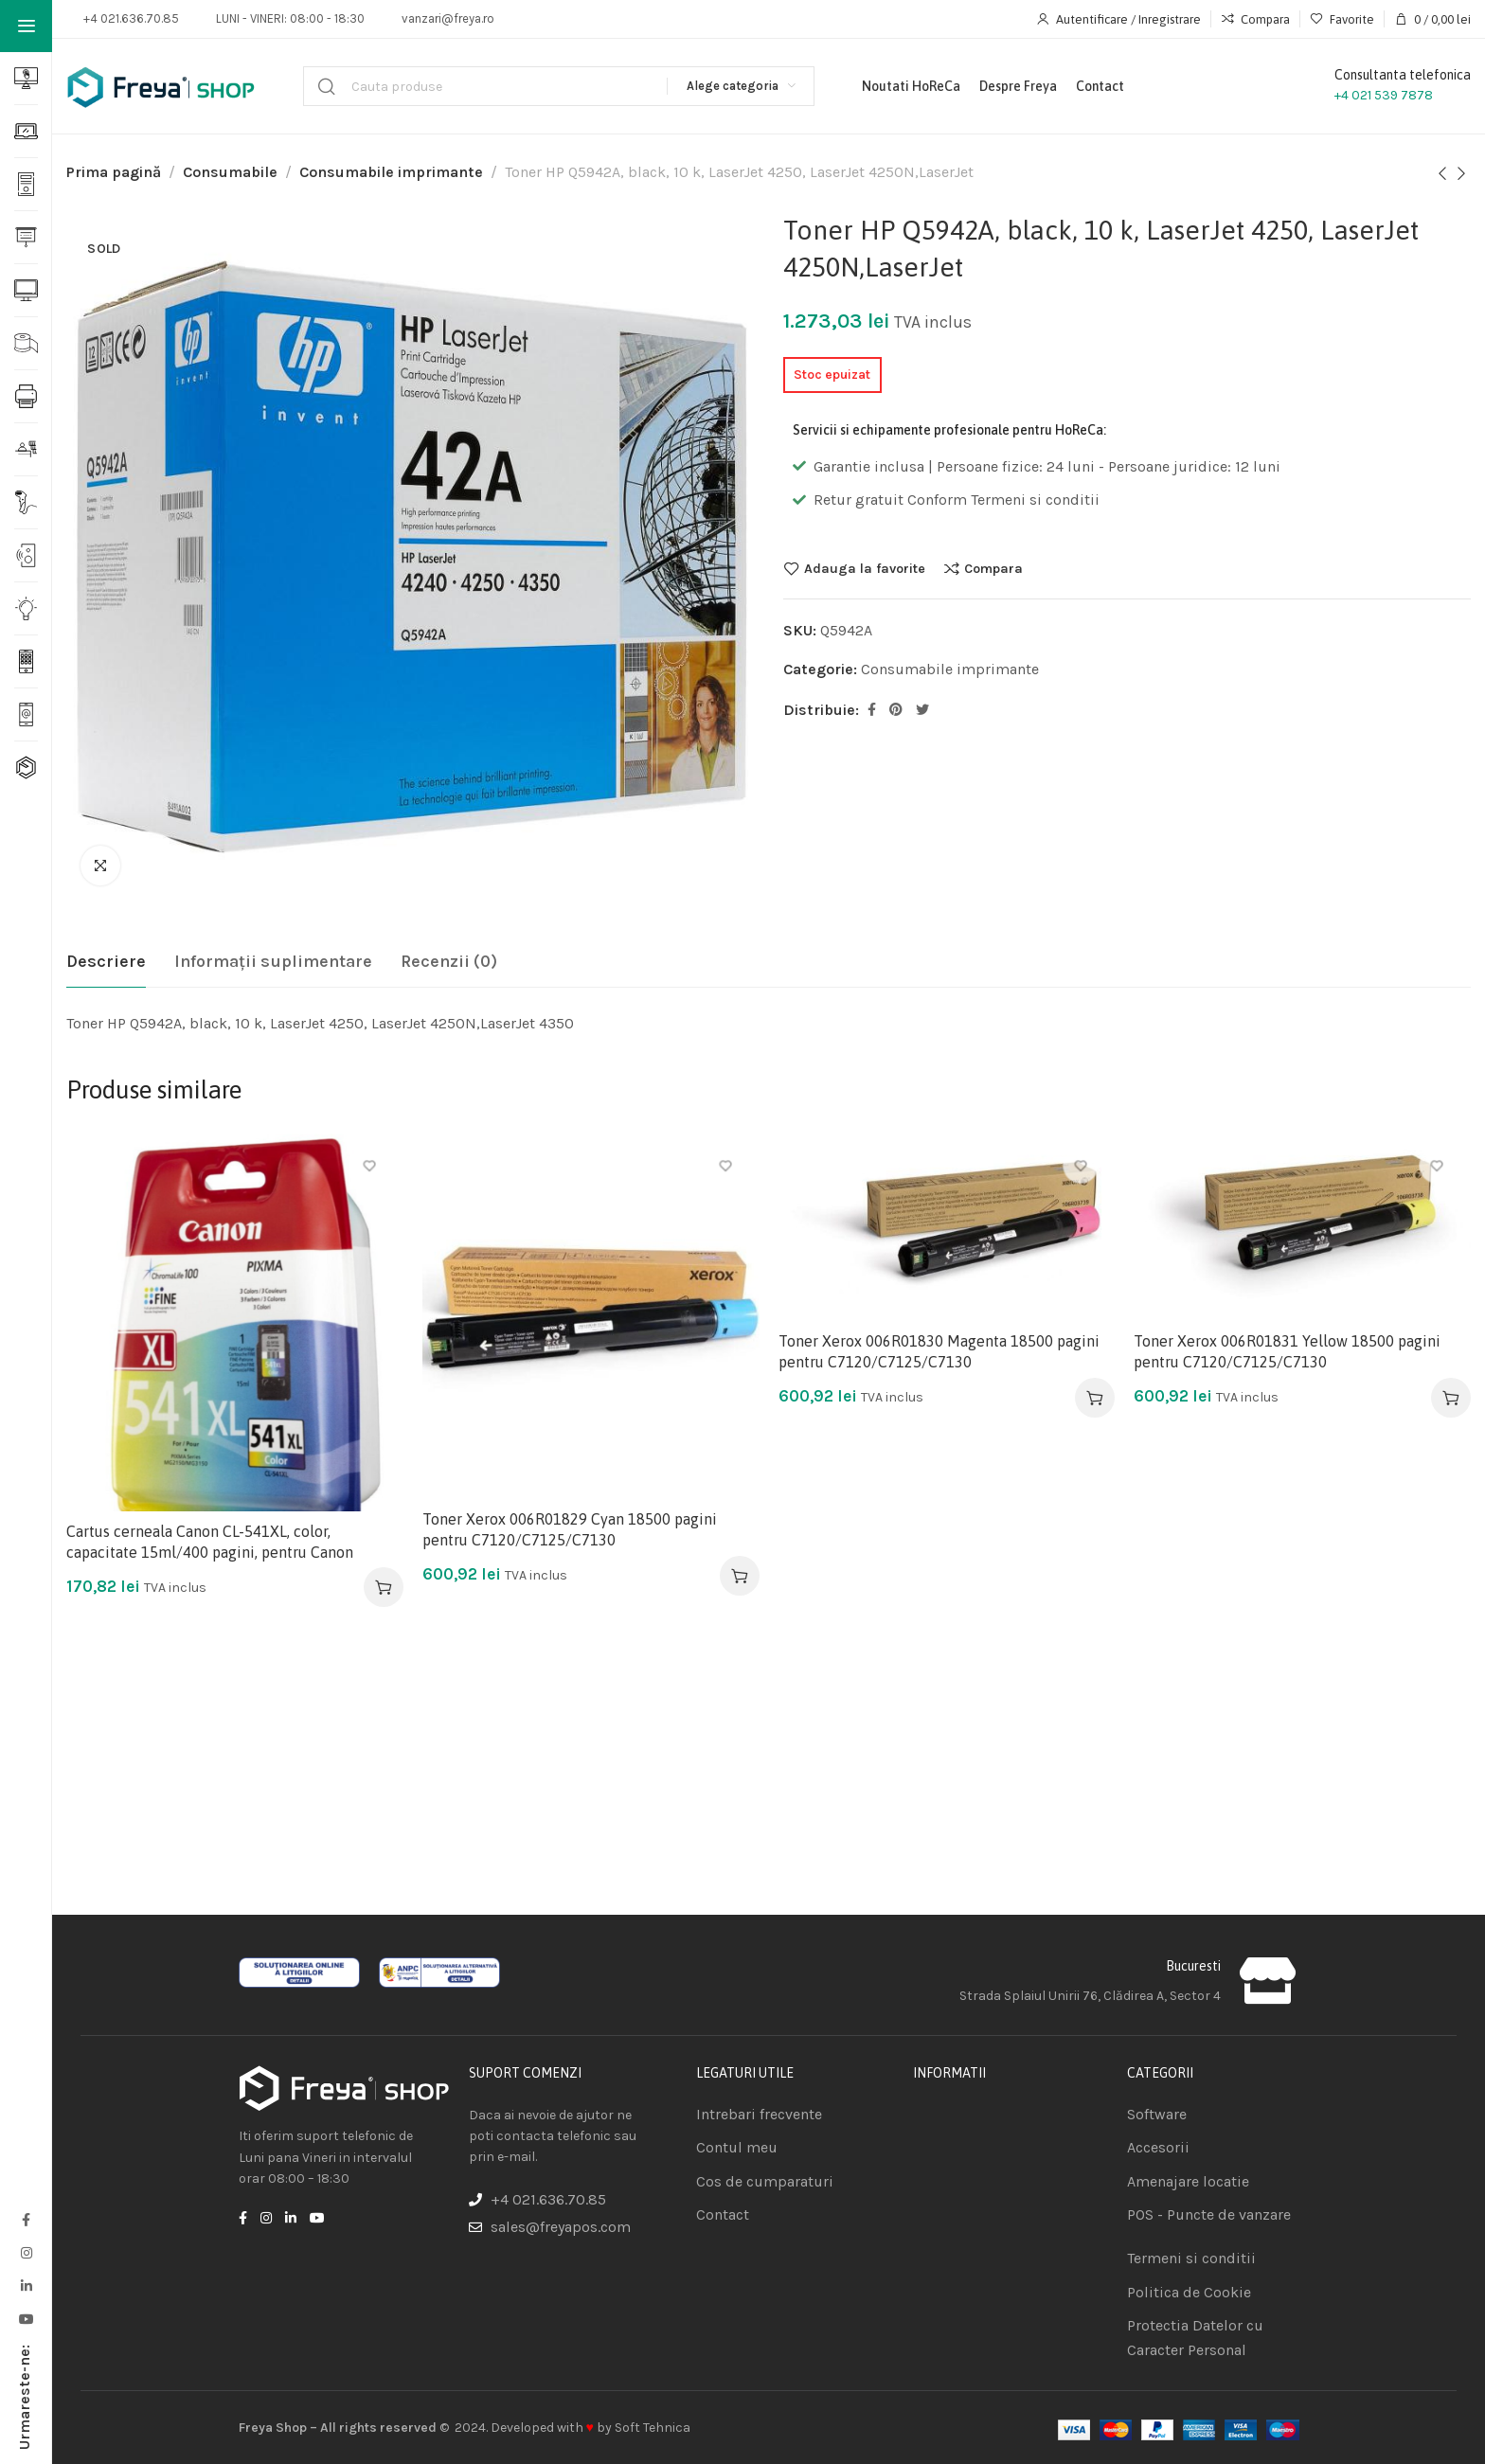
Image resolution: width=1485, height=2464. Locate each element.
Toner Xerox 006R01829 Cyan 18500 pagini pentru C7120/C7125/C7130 (569, 1529)
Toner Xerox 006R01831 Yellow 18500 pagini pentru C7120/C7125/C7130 (1287, 1351)
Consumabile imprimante (391, 172)
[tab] (106, 962)
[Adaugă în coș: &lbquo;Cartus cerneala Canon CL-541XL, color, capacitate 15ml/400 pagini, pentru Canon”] (383, 1587)
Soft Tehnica (652, 2427)
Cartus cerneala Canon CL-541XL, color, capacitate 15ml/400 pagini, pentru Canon (209, 1542)
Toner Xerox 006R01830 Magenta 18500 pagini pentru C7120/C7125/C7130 (939, 1351)
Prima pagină (113, 172)
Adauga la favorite (864, 568)
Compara (993, 568)
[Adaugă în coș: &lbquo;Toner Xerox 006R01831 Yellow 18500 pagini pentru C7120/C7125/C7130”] (1451, 1398)
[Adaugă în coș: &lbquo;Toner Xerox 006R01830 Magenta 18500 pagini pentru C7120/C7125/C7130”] (1095, 1398)
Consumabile (230, 172)
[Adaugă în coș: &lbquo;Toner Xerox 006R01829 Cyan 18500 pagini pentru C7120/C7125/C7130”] (740, 1576)
